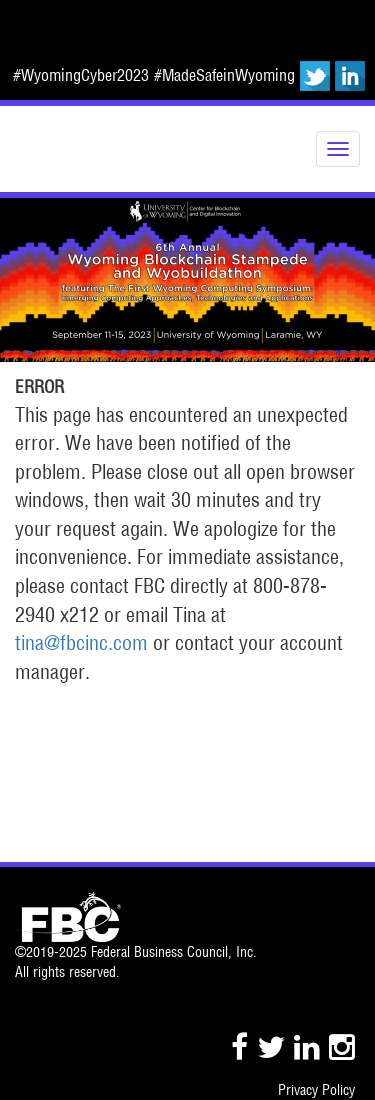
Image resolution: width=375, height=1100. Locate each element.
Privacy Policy (316, 1090)
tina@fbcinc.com (81, 642)
